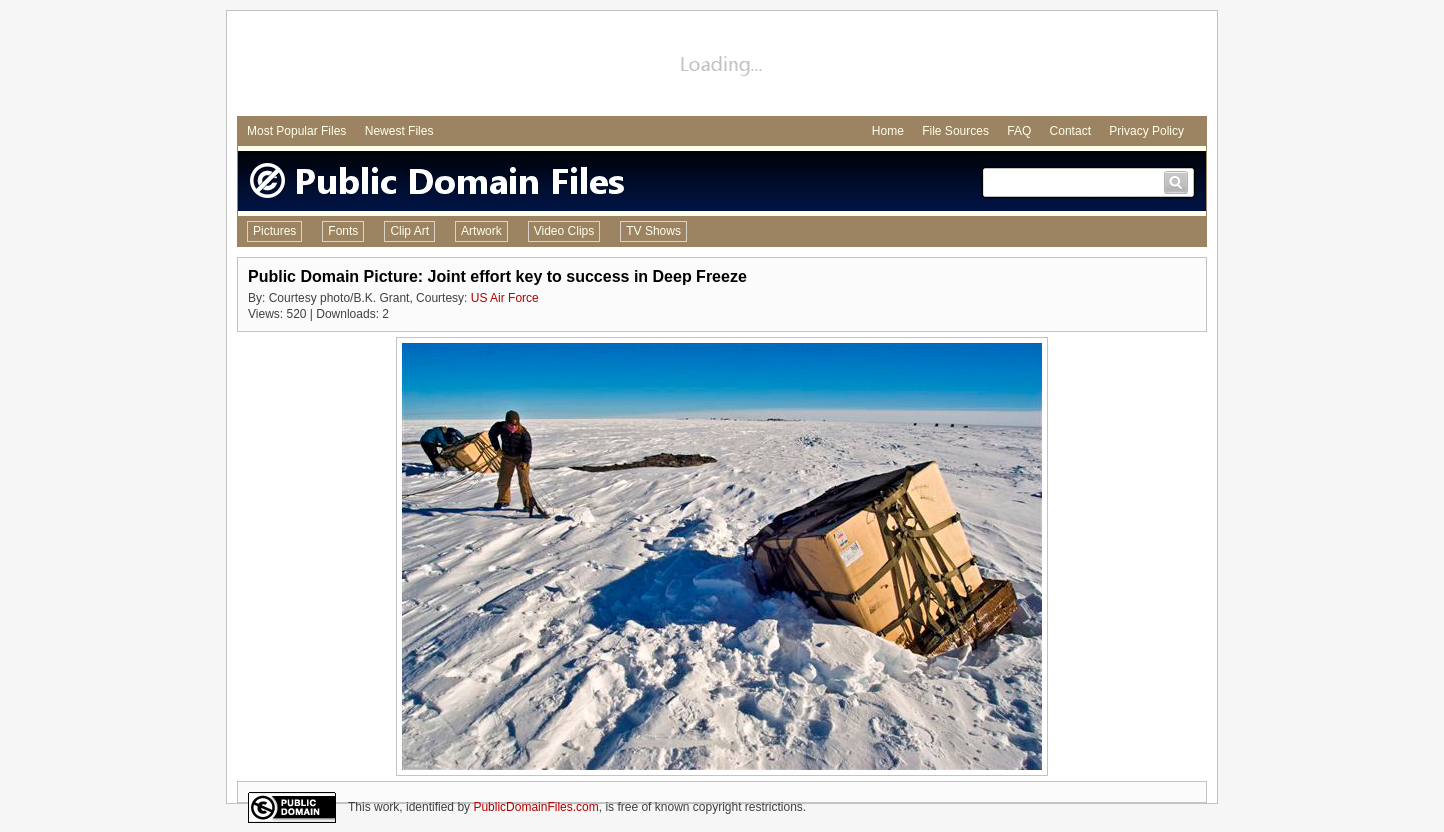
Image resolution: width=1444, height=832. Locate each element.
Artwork (481, 231)
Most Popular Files (296, 131)
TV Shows (653, 231)
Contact (1070, 131)
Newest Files (399, 131)
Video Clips (564, 231)
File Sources (955, 131)
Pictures (274, 231)
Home (888, 131)
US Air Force (505, 298)
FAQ (1019, 131)
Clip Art (409, 231)
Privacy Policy (1146, 131)
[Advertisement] (722, 66)
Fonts (343, 231)
